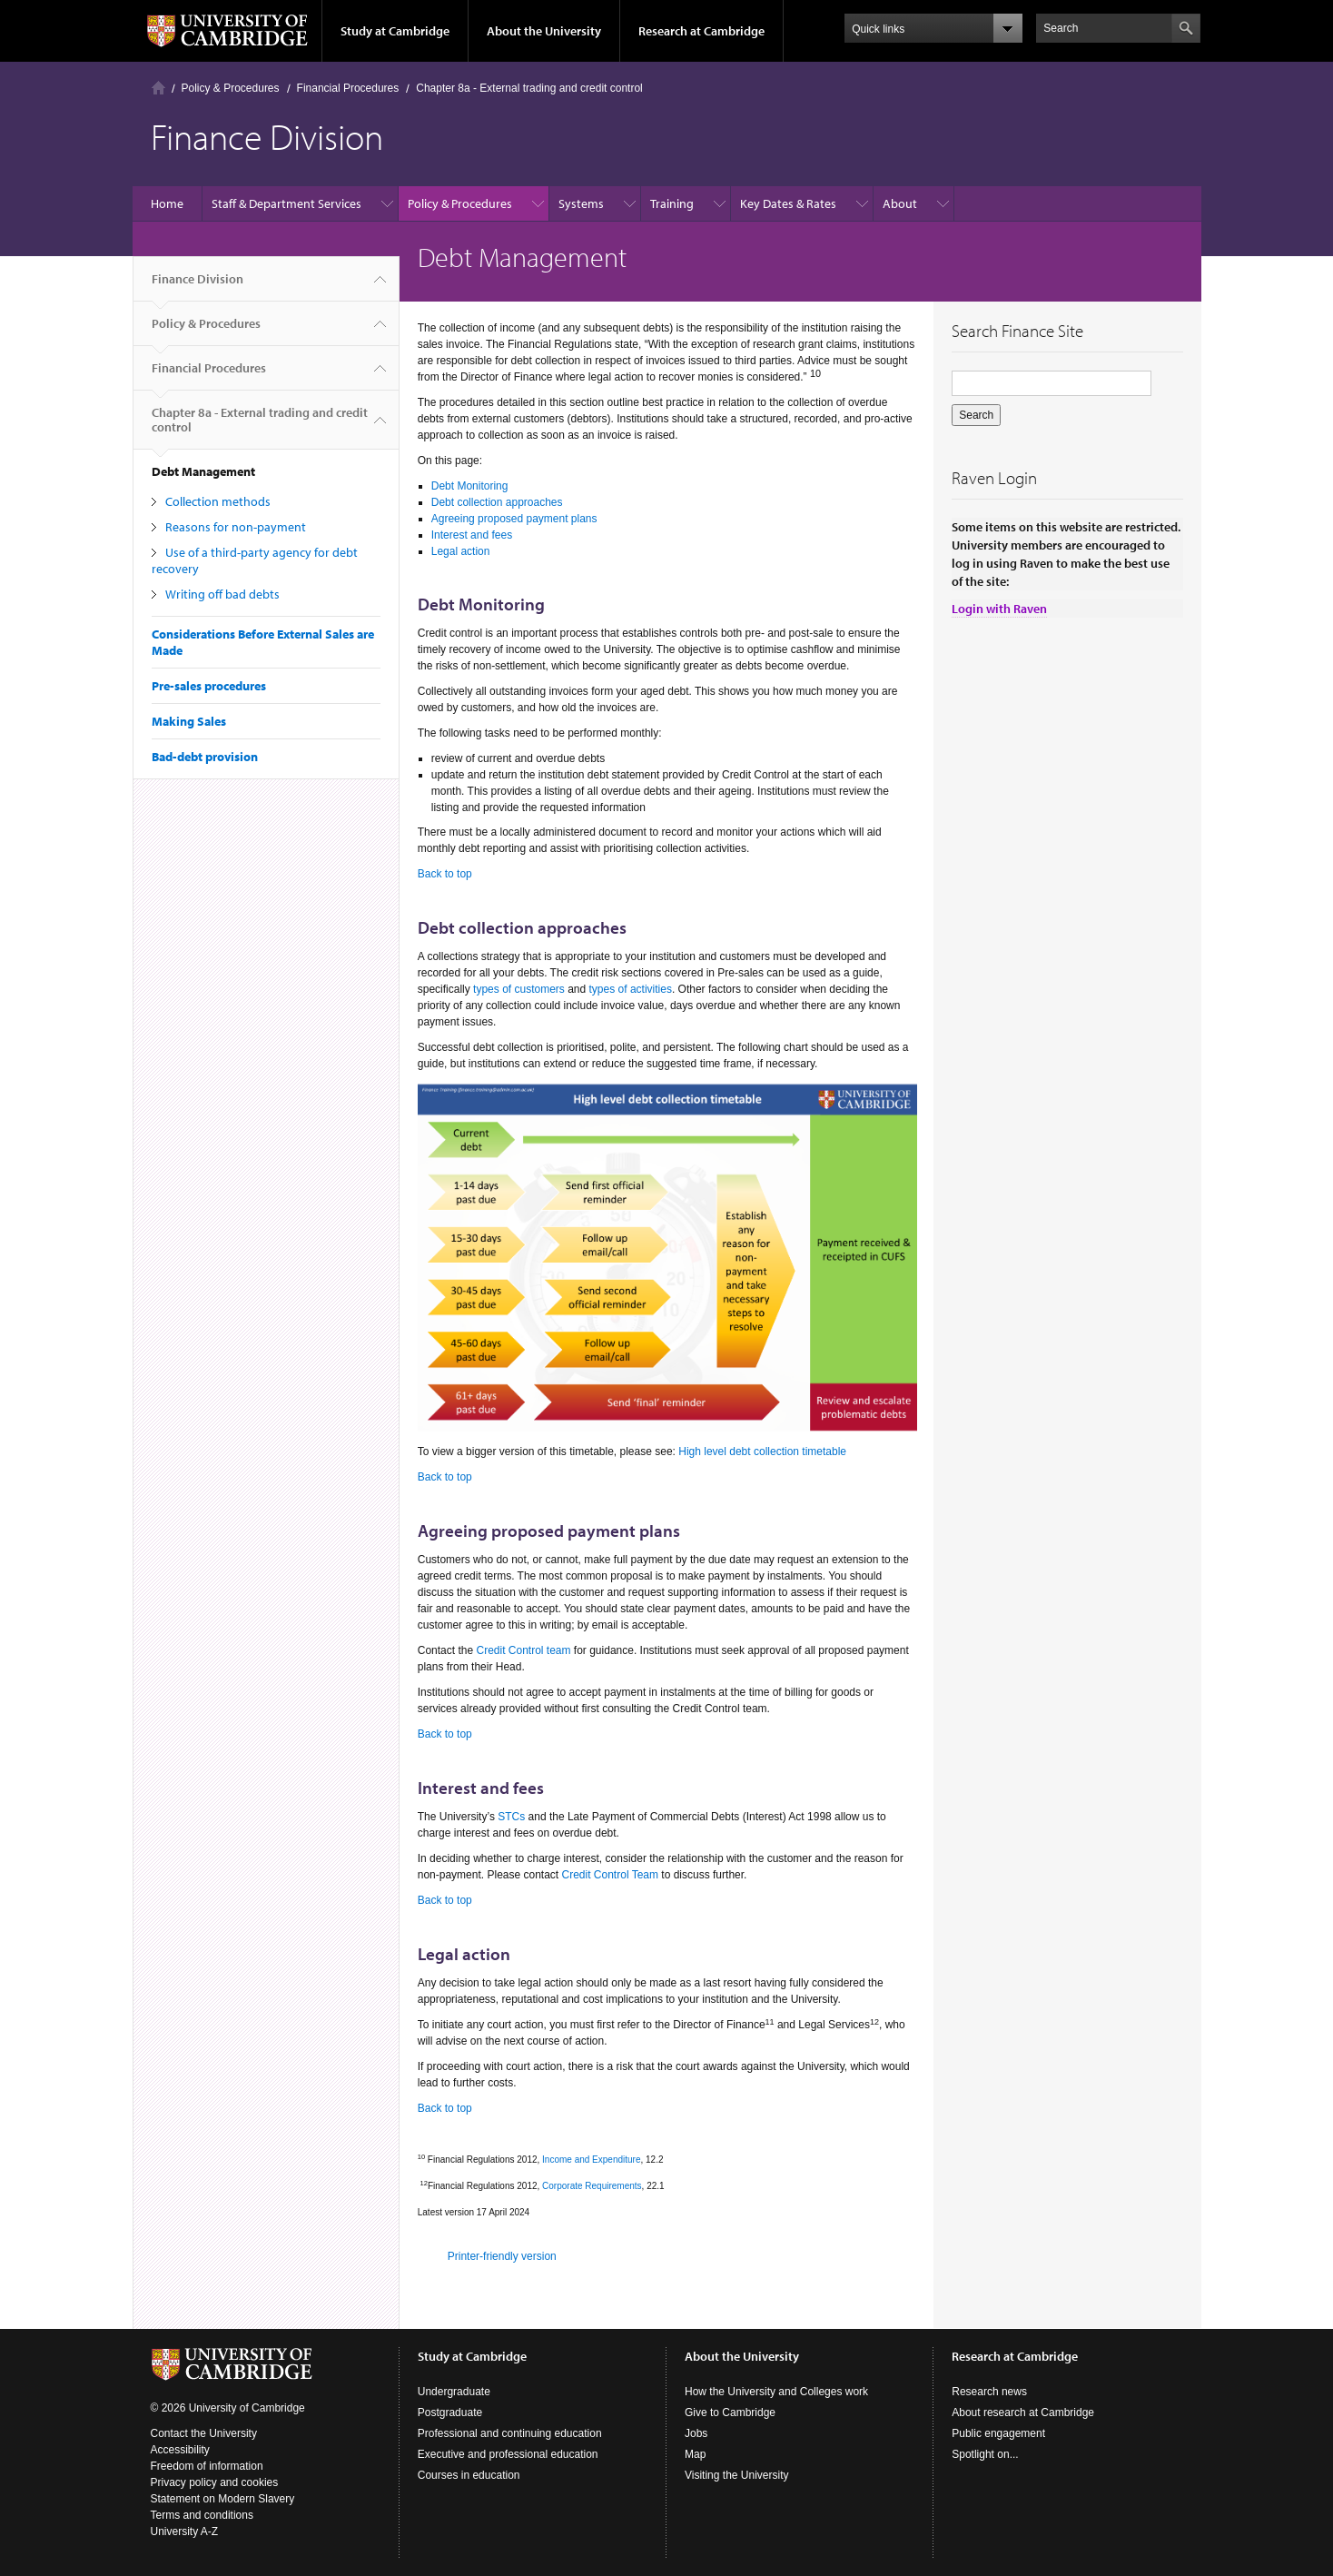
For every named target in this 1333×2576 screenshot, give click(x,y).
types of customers (519, 989)
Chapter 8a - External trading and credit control (529, 88)
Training (672, 203)
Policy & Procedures (231, 88)
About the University (544, 31)
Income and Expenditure (591, 2160)
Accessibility (180, 2449)
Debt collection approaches (497, 502)
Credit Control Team (610, 1874)
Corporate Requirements (592, 2186)
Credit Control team (523, 1650)
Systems (581, 203)
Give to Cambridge (730, 2412)
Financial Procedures (348, 88)
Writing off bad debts (222, 594)
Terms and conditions (202, 2515)
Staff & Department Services (286, 203)
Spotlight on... (985, 2454)
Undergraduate (454, 2391)
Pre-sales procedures (209, 686)
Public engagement (998, 2433)
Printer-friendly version (502, 2256)
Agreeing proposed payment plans (514, 518)
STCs (511, 1816)
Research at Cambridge (701, 31)
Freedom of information (207, 2466)
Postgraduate (450, 2412)
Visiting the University (737, 2475)
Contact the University (204, 2433)
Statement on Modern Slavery (223, 2498)
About (900, 203)
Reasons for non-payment (235, 527)
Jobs (696, 2433)
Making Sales (189, 721)
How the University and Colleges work (776, 2391)
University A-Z (185, 2531)
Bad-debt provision (205, 756)
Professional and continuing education (510, 2433)
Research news (989, 2391)
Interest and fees (471, 535)
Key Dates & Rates (788, 203)
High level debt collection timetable (762, 1451)
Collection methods (218, 501)
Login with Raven (999, 608)
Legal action (460, 551)
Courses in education (469, 2475)
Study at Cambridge (395, 31)
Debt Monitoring (470, 486)
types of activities (630, 989)
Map (695, 2454)
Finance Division (197, 286)
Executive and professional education (508, 2454)
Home (158, 87)
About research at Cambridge (1023, 2412)
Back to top (445, 873)
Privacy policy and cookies (215, 2482)
